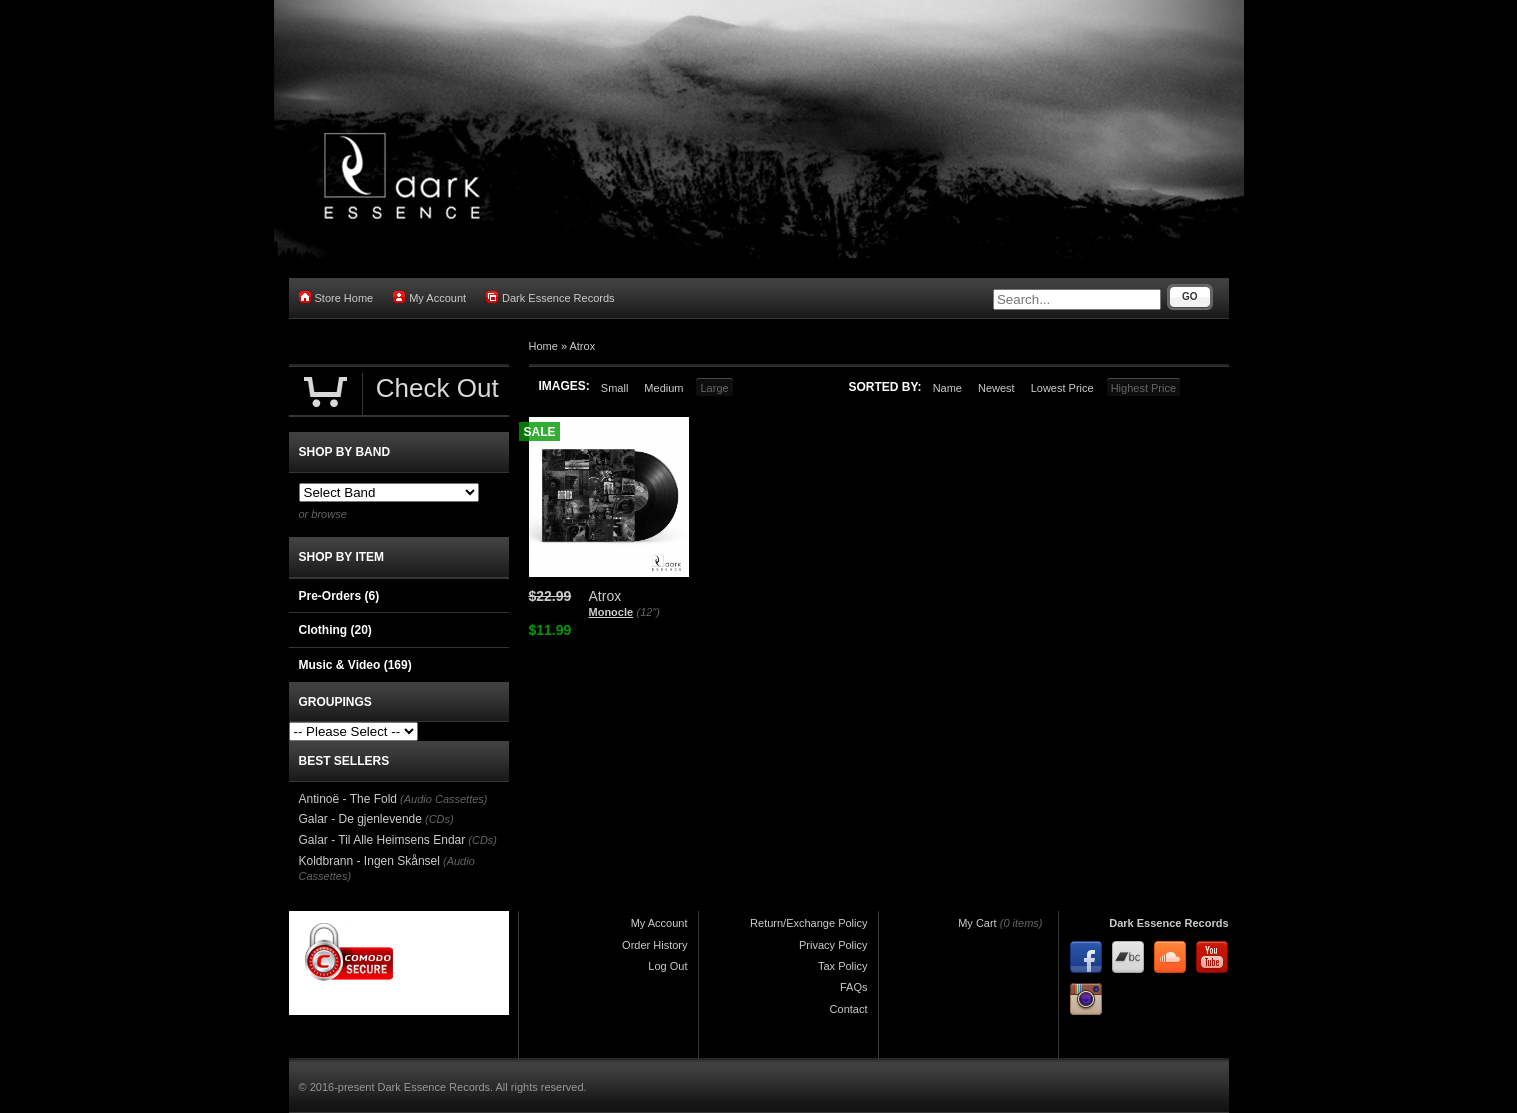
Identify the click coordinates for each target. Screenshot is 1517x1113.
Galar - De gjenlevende (360, 819)
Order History (654, 945)
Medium (663, 388)
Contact (849, 1009)
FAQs (854, 987)
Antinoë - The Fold (348, 799)
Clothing (335, 630)
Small (615, 388)
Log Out (667, 966)
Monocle (611, 612)
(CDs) (439, 819)
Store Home (336, 297)
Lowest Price (1062, 388)
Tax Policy (843, 966)
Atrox (582, 346)
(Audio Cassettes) (443, 799)
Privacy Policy (833, 945)
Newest (996, 388)
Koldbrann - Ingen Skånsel (369, 861)
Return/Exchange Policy (808, 923)
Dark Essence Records (550, 297)
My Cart (977, 923)
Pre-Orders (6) (339, 596)
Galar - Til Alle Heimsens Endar (382, 840)
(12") (647, 612)
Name (947, 388)
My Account (429, 297)
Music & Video (355, 665)
